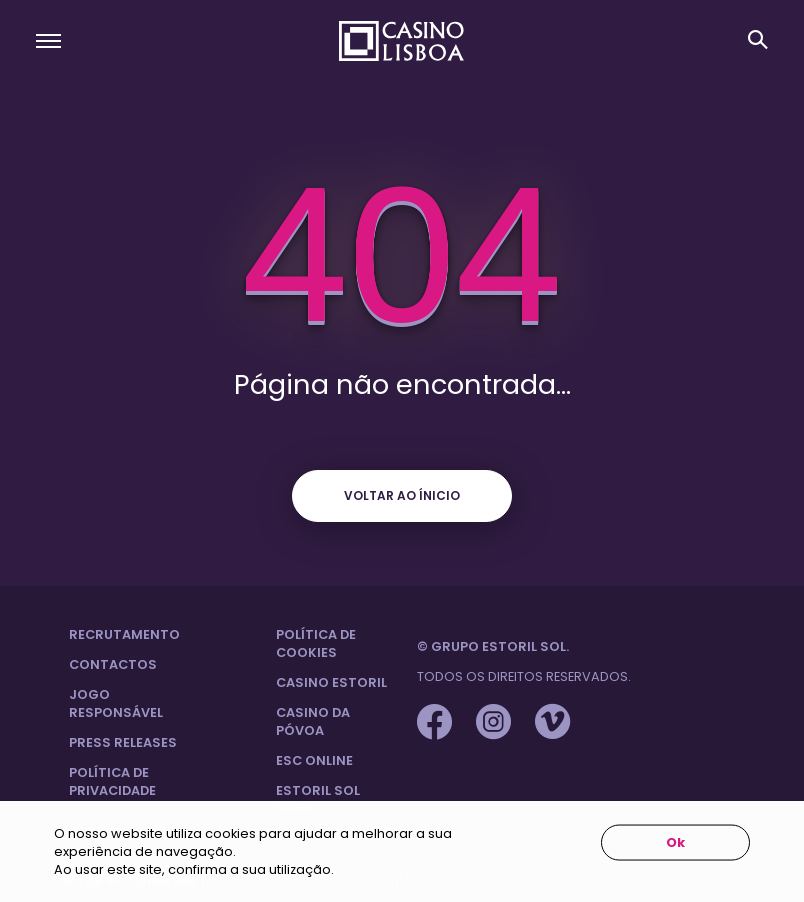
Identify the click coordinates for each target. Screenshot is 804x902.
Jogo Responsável (116, 703)
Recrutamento (124, 634)
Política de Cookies (316, 643)
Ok (675, 842)
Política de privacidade (112, 781)
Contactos (113, 664)
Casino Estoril (331, 682)
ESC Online (314, 760)
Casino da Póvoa (313, 721)
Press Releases (123, 742)
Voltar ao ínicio (402, 495)
